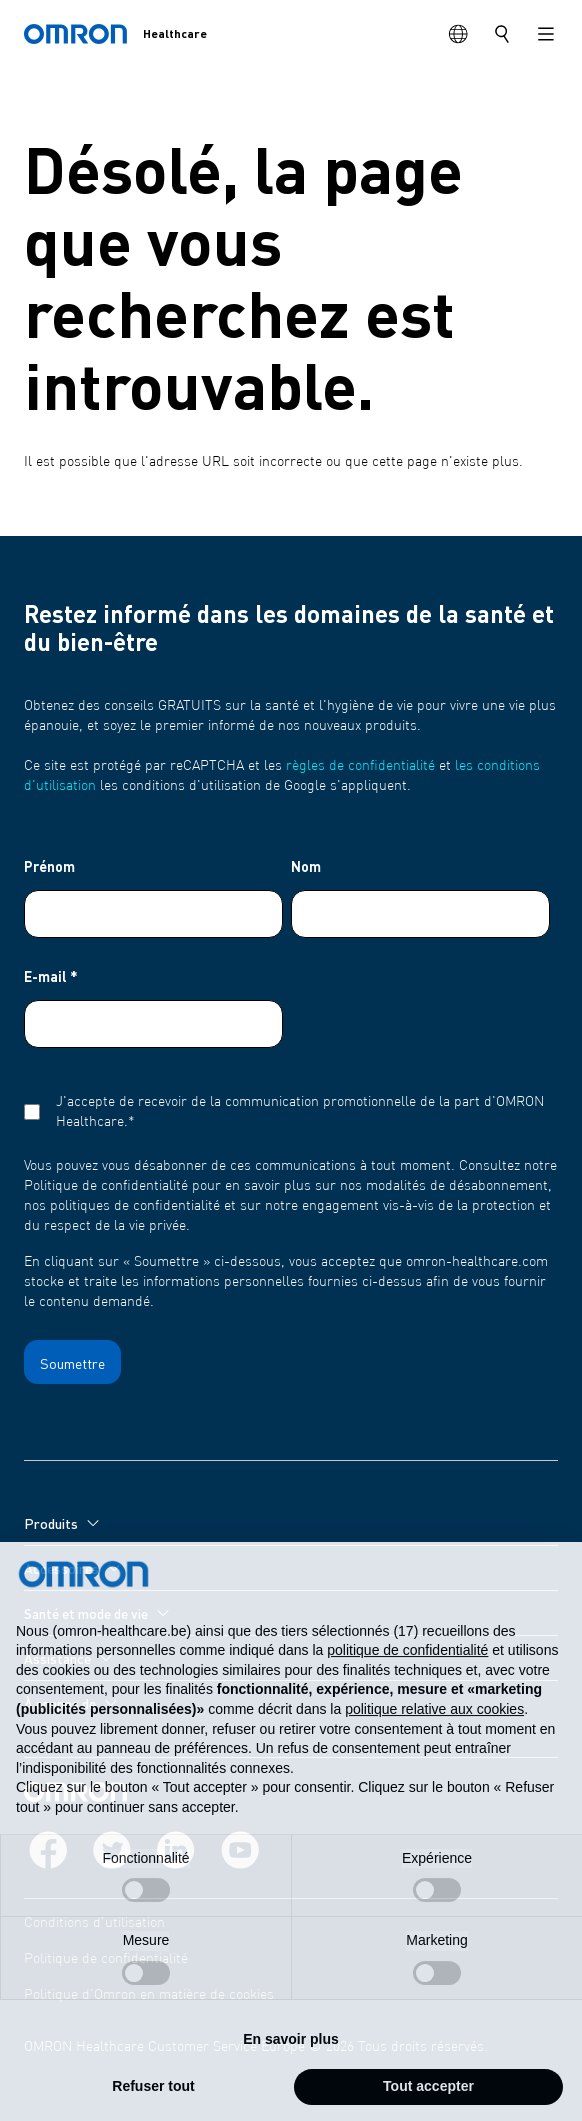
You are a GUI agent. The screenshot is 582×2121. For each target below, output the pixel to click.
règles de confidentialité (360, 766)
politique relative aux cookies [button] (434, 1750)
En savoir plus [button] (291, 2080)
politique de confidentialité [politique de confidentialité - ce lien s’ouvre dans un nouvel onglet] (407, 1691)
